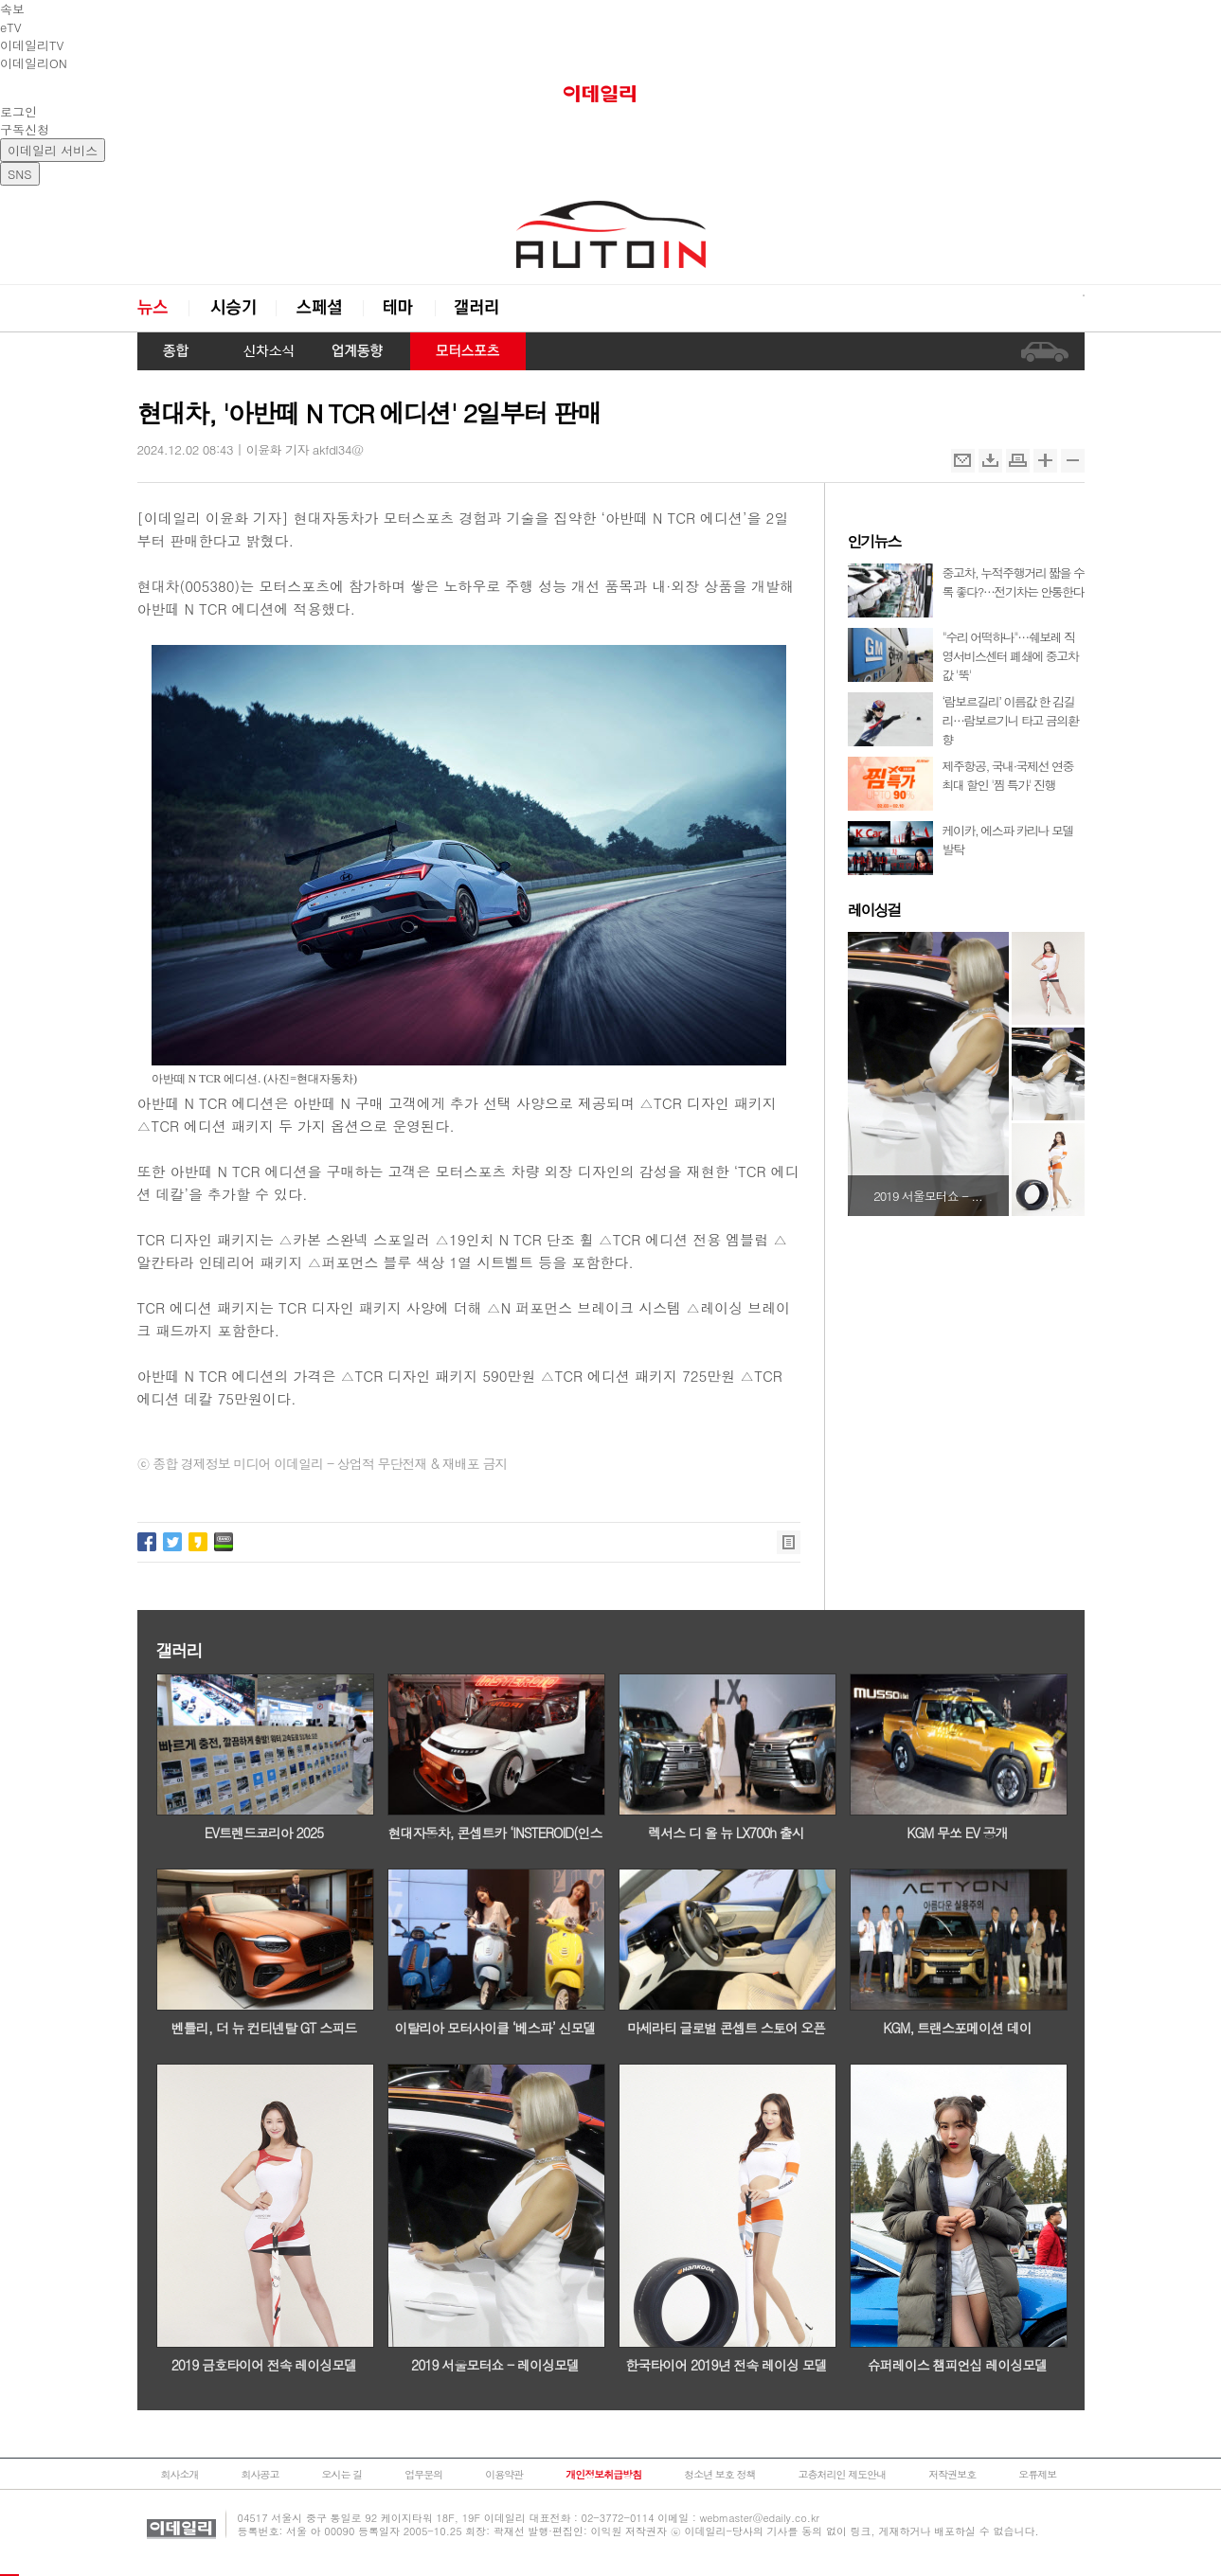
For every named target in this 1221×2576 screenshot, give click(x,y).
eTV (11, 27)
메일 (963, 461)
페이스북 (146, 1541)
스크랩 (990, 461)
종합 (177, 351)
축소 (1073, 461)
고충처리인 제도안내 (843, 2474)
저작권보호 (952, 2474)
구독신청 (24, 129)
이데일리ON (33, 63)
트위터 (172, 1541)
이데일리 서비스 (53, 150)
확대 (1045, 461)
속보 (12, 9)
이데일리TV (31, 45)
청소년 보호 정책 (719, 2474)
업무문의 (423, 2474)
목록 (788, 1542)
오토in (611, 235)
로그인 (18, 111)
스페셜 (319, 308)
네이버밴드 (223, 1541)
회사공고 (260, 2474)
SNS (20, 174)
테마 (399, 308)
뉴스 (163, 308)
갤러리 (478, 308)
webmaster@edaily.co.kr (759, 2518)
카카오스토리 (198, 1541)
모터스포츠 (468, 351)
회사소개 (180, 2474)
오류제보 (1037, 2474)
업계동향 (358, 351)
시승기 (232, 308)
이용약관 (504, 2474)
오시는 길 (342, 2474)
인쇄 (1018, 461)
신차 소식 (261, 351)
